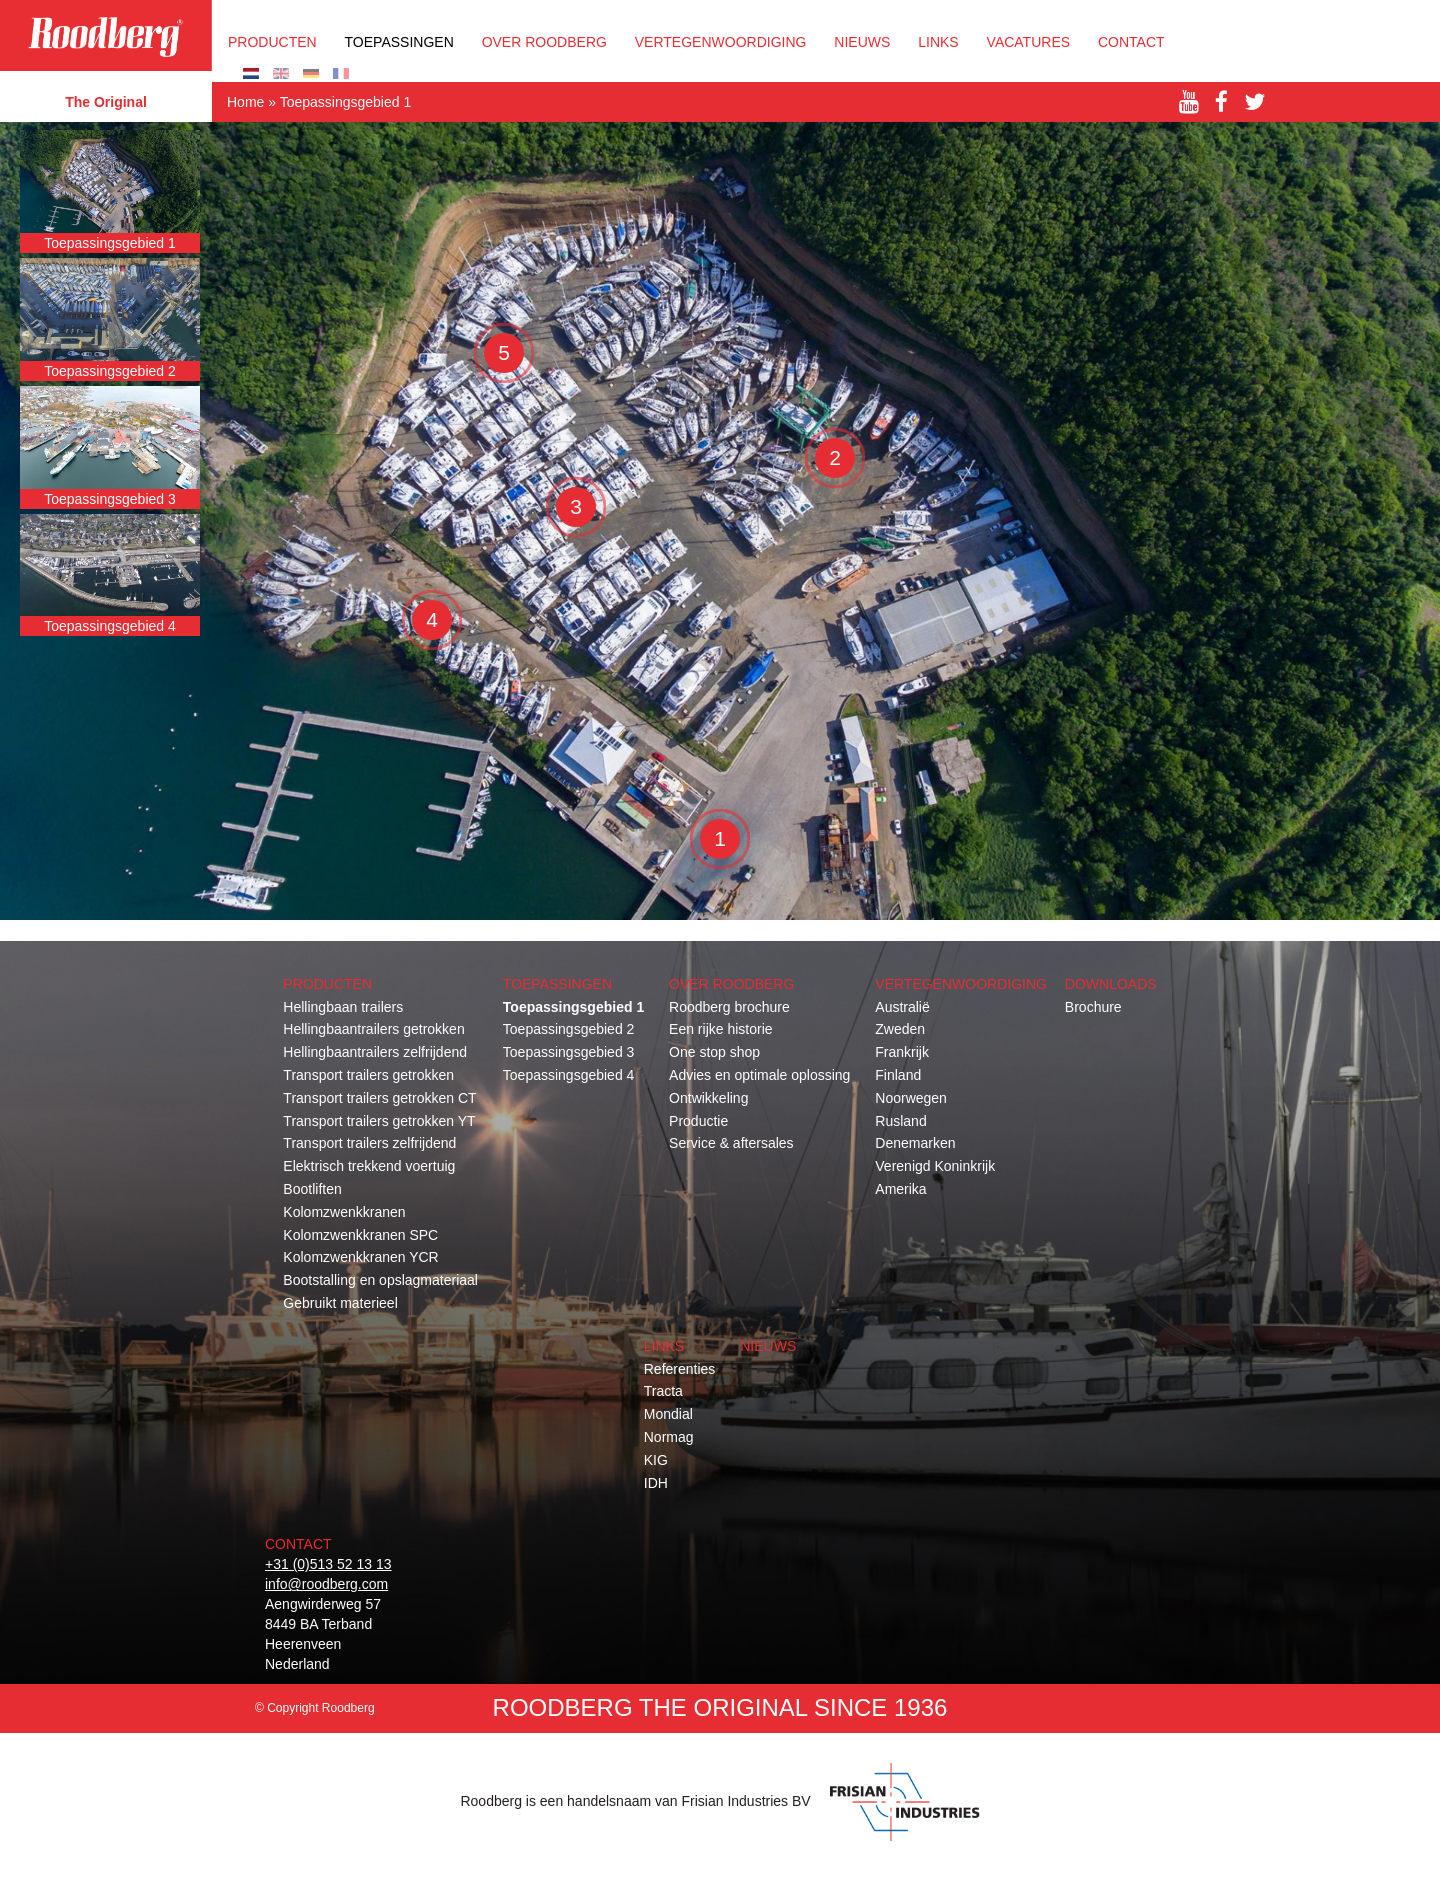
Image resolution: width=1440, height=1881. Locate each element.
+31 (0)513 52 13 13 (328, 1564)
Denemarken (915, 1143)
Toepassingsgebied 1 (573, 1007)
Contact (1131, 42)
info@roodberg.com (326, 1584)
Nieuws (862, 42)
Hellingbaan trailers (343, 1007)
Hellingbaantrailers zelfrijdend (375, 1052)
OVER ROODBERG (544, 42)
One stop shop (714, 1052)
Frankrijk (902, 1052)
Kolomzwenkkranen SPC (360, 1235)
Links (938, 42)
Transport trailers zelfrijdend (369, 1143)
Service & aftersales (731, 1143)
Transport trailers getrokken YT (379, 1121)
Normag (669, 1437)
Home (245, 102)
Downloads (1111, 984)
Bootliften (312, 1189)
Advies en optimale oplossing (759, 1075)
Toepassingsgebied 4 (569, 1075)
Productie (698, 1121)
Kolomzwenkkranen (344, 1212)
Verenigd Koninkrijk (935, 1166)
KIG (656, 1460)
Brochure (1093, 1007)
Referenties (680, 1369)
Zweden (900, 1029)
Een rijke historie (721, 1029)
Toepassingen (399, 42)
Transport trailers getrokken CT (379, 1098)
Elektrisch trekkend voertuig (369, 1166)
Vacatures (1029, 42)
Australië (902, 1007)
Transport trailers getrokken (368, 1075)
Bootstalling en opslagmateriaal (380, 1280)
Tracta (663, 1391)
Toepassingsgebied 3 (569, 1052)
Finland (898, 1075)
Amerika (900, 1189)
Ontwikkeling (708, 1098)
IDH (656, 1483)
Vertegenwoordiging (721, 42)
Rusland (900, 1121)
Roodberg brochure (729, 1007)
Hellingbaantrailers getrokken (373, 1029)
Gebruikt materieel (340, 1303)
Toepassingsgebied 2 (569, 1029)
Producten (272, 42)
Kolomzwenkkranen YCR (360, 1257)
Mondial (668, 1414)
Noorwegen (911, 1098)
